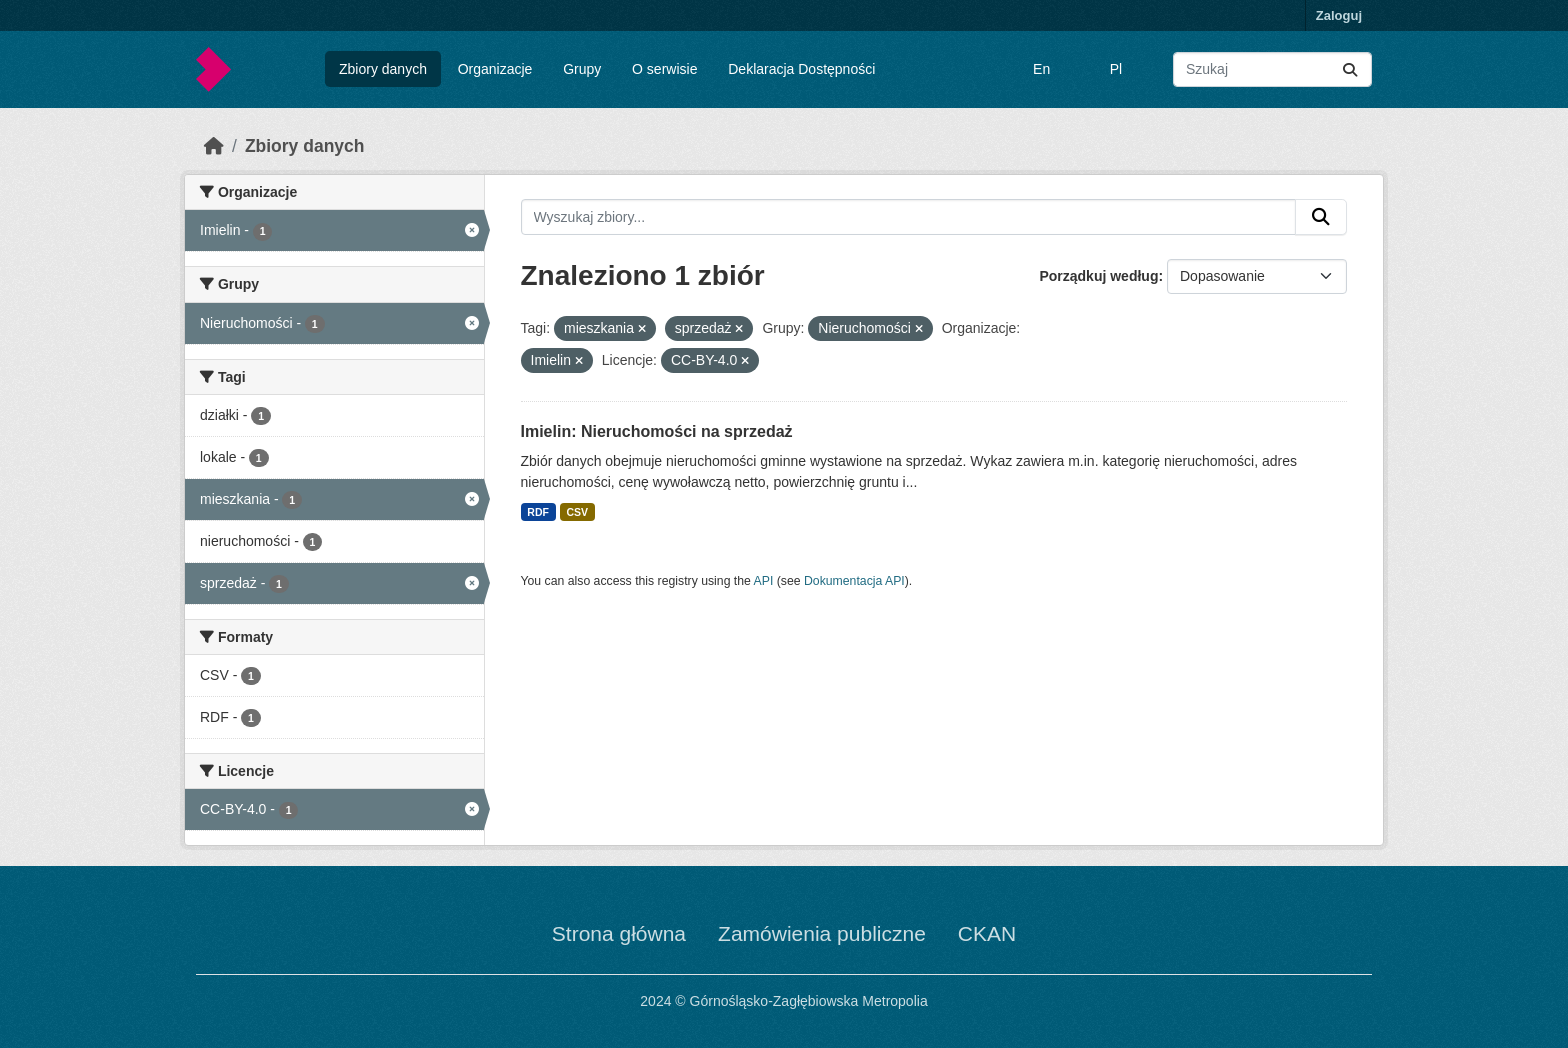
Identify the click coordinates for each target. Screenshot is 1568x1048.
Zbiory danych (383, 69)
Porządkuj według (1098, 276)
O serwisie (664, 69)
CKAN (987, 933)
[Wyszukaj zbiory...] (1272, 69)
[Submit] (1350, 69)
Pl (1116, 69)
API (764, 581)
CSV (577, 512)
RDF (538, 512)
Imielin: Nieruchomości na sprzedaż (657, 431)
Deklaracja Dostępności (801, 69)
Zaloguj (1339, 15)
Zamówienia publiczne (822, 933)
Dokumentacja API (854, 581)
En (1041, 69)
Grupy (582, 69)
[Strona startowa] (214, 146)
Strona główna (619, 933)
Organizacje (495, 69)
